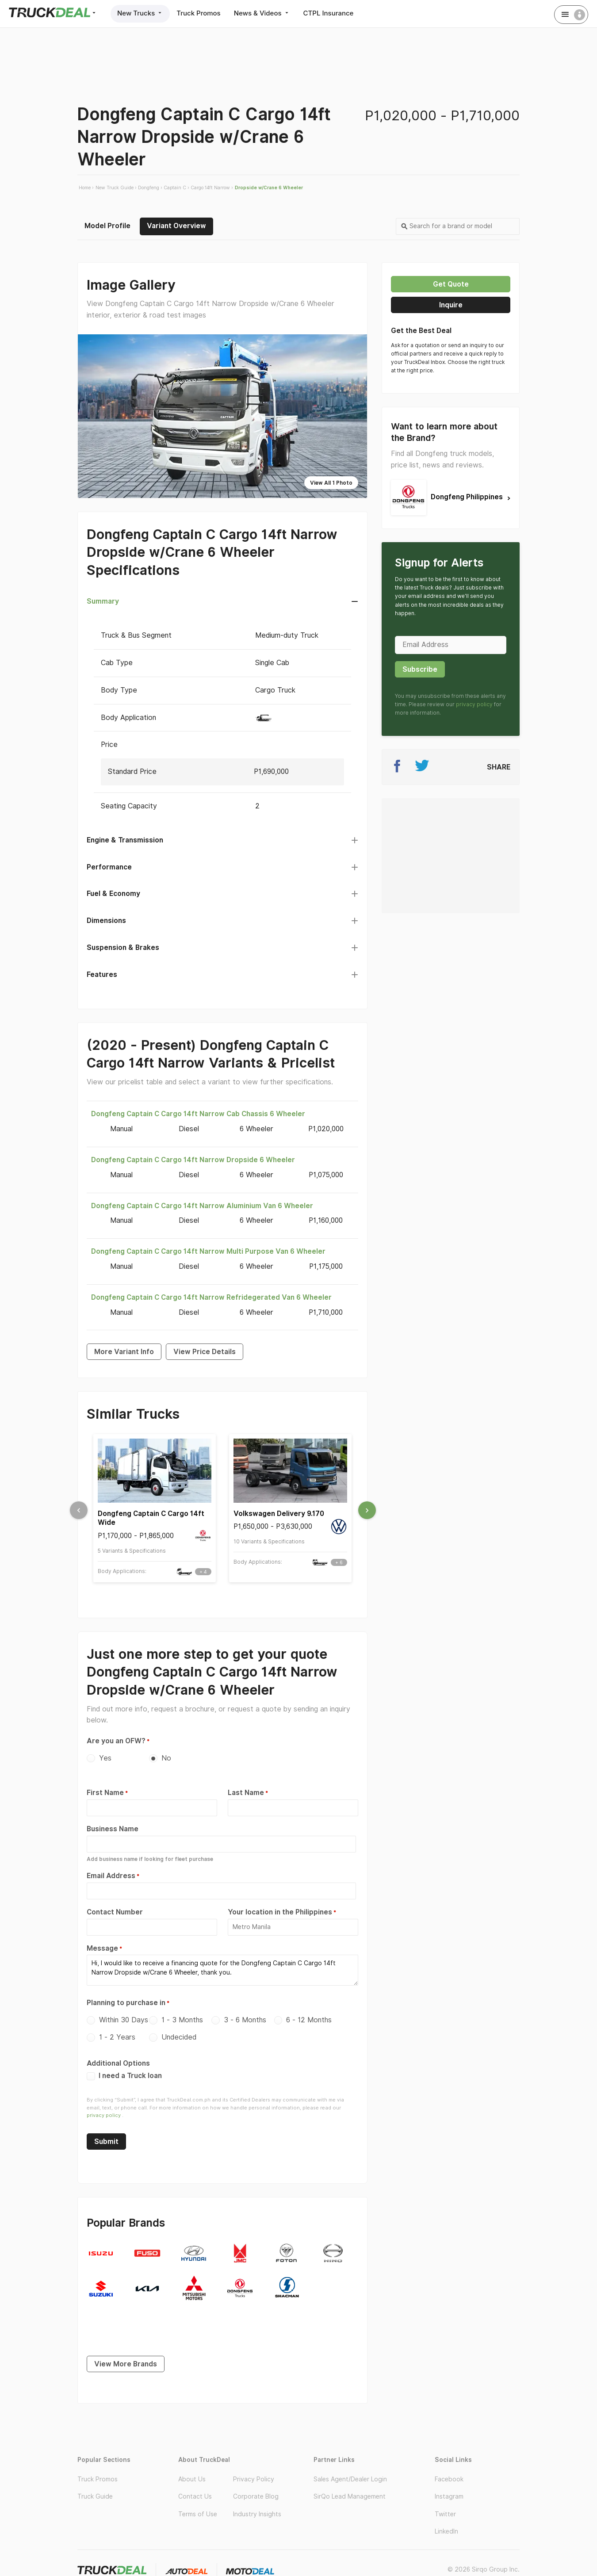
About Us (192, 2479)
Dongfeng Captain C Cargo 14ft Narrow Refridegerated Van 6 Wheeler (211, 1297)
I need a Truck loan (124, 2075)
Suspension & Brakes (123, 947)
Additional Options (118, 2063)
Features (102, 974)
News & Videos (262, 13)
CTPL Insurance (328, 13)
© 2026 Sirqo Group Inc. (484, 2569)
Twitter (445, 2514)
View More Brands (125, 2364)
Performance (109, 867)
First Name (105, 1792)
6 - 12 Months (309, 2020)
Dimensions (106, 920)
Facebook (449, 2479)
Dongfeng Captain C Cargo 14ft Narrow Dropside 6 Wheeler (193, 1160)
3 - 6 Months (245, 2020)
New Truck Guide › (116, 187)
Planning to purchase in (126, 2002)
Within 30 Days (123, 2020)
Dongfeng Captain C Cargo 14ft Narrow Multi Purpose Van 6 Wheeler (208, 1251)
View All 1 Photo (331, 482)
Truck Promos (198, 13)
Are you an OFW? (116, 1741)
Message (102, 1948)
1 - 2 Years (117, 2037)
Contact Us (195, 2496)
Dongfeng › (150, 187)
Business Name (112, 1829)
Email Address (111, 1876)
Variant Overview (176, 226)
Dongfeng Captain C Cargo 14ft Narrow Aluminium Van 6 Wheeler (202, 1206)
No (166, 1758)
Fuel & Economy (113, 893)
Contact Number (115, 1912)
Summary (103, 601)
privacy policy (104, 2115)
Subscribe (419, 669)
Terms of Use (197, 2514)
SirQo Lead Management (350, 2496)
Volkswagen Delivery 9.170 (278, 1513)
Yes (105, 1758)
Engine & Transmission (125, 840)
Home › (86, 187)
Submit (106, 2141)
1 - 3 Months (182, 2020)
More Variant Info (124, 1351)
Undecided (178, 2037)
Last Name (246, 1792)
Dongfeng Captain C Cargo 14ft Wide (151, 1518)
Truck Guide (95, 2496)
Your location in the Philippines (280, 1912)
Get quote (451, 284)
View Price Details (204, 1351)
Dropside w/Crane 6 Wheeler (269, 187)
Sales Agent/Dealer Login (350, 2479)
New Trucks (140, 13)
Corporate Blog (256, 2496)
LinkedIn (446, 2531)
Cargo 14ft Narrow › (212, 187)
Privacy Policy (253, 2479)
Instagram (449, 2496)
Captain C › (176, 187)
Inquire (451, 305)
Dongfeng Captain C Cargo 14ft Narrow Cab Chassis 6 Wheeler (198, 1114)
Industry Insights (257, 2514)
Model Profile (107, 226)
